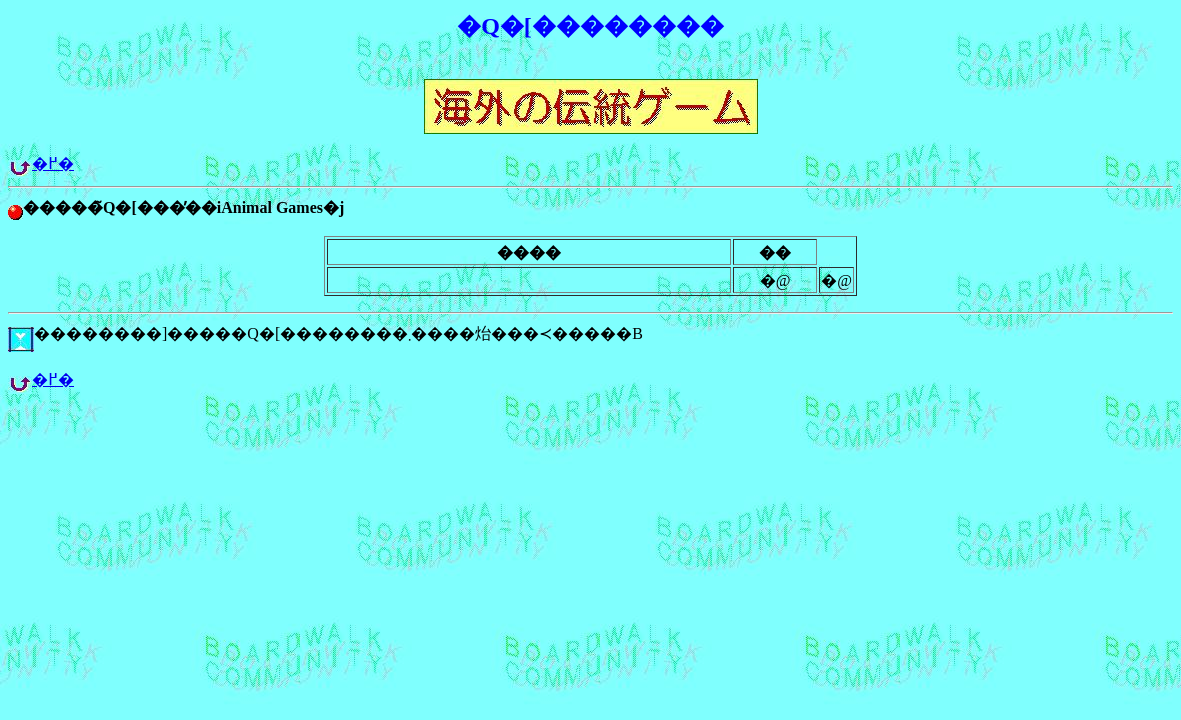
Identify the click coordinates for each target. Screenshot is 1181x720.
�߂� (53, 163)
